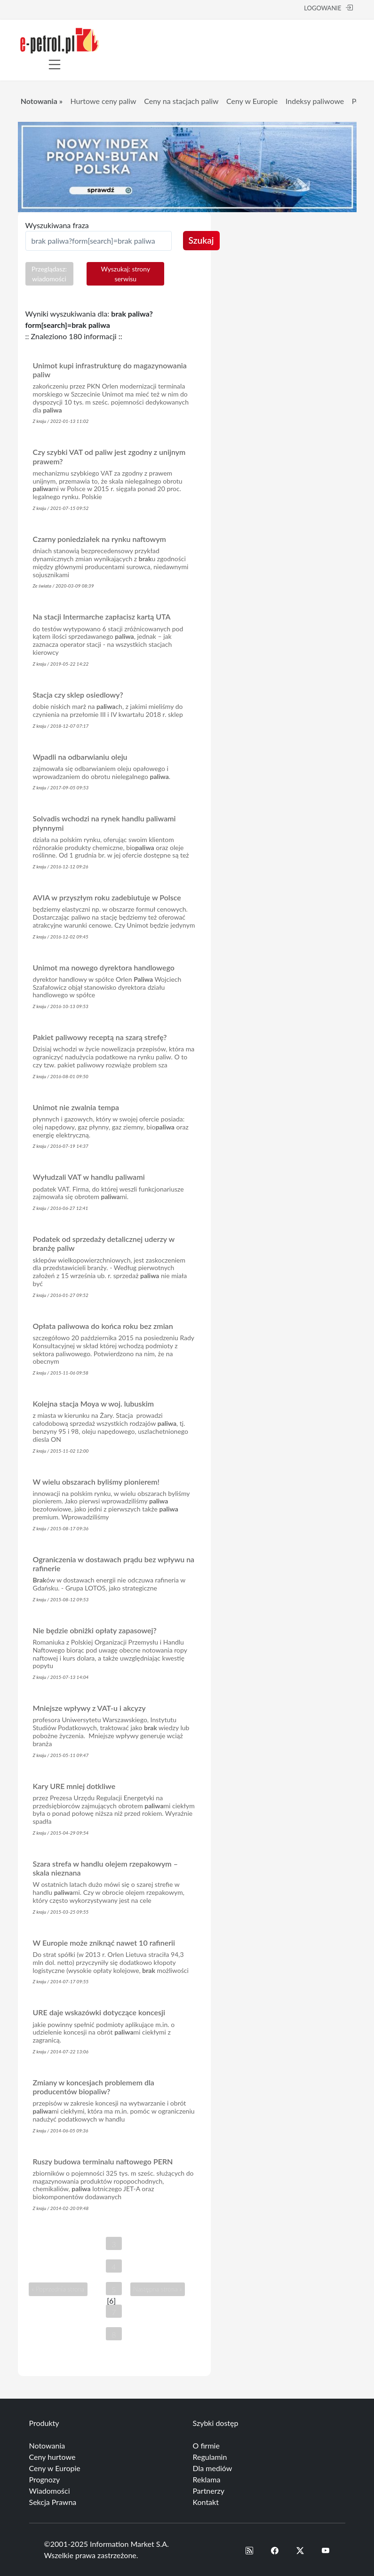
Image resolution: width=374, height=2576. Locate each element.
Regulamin (210, 2456)
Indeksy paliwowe (315, 100)
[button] (249, 2550)
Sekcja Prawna (53, 2501)
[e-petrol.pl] (60, 39)
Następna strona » (157, 2289)
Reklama (207, 2479)
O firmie (206, 2445)
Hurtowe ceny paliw (103, 100)
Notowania (47, 2445)
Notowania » (42, 100)
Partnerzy (209, 2490)
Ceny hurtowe (52, 2456)
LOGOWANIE (328, 8)
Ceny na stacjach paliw (181, 100)
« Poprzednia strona (58, 2289)
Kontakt (206, 2501)
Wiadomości (49, 2490)
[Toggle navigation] (54, 64)
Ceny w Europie (252, 100)
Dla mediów (212, 2468)
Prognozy (44, 2479)
